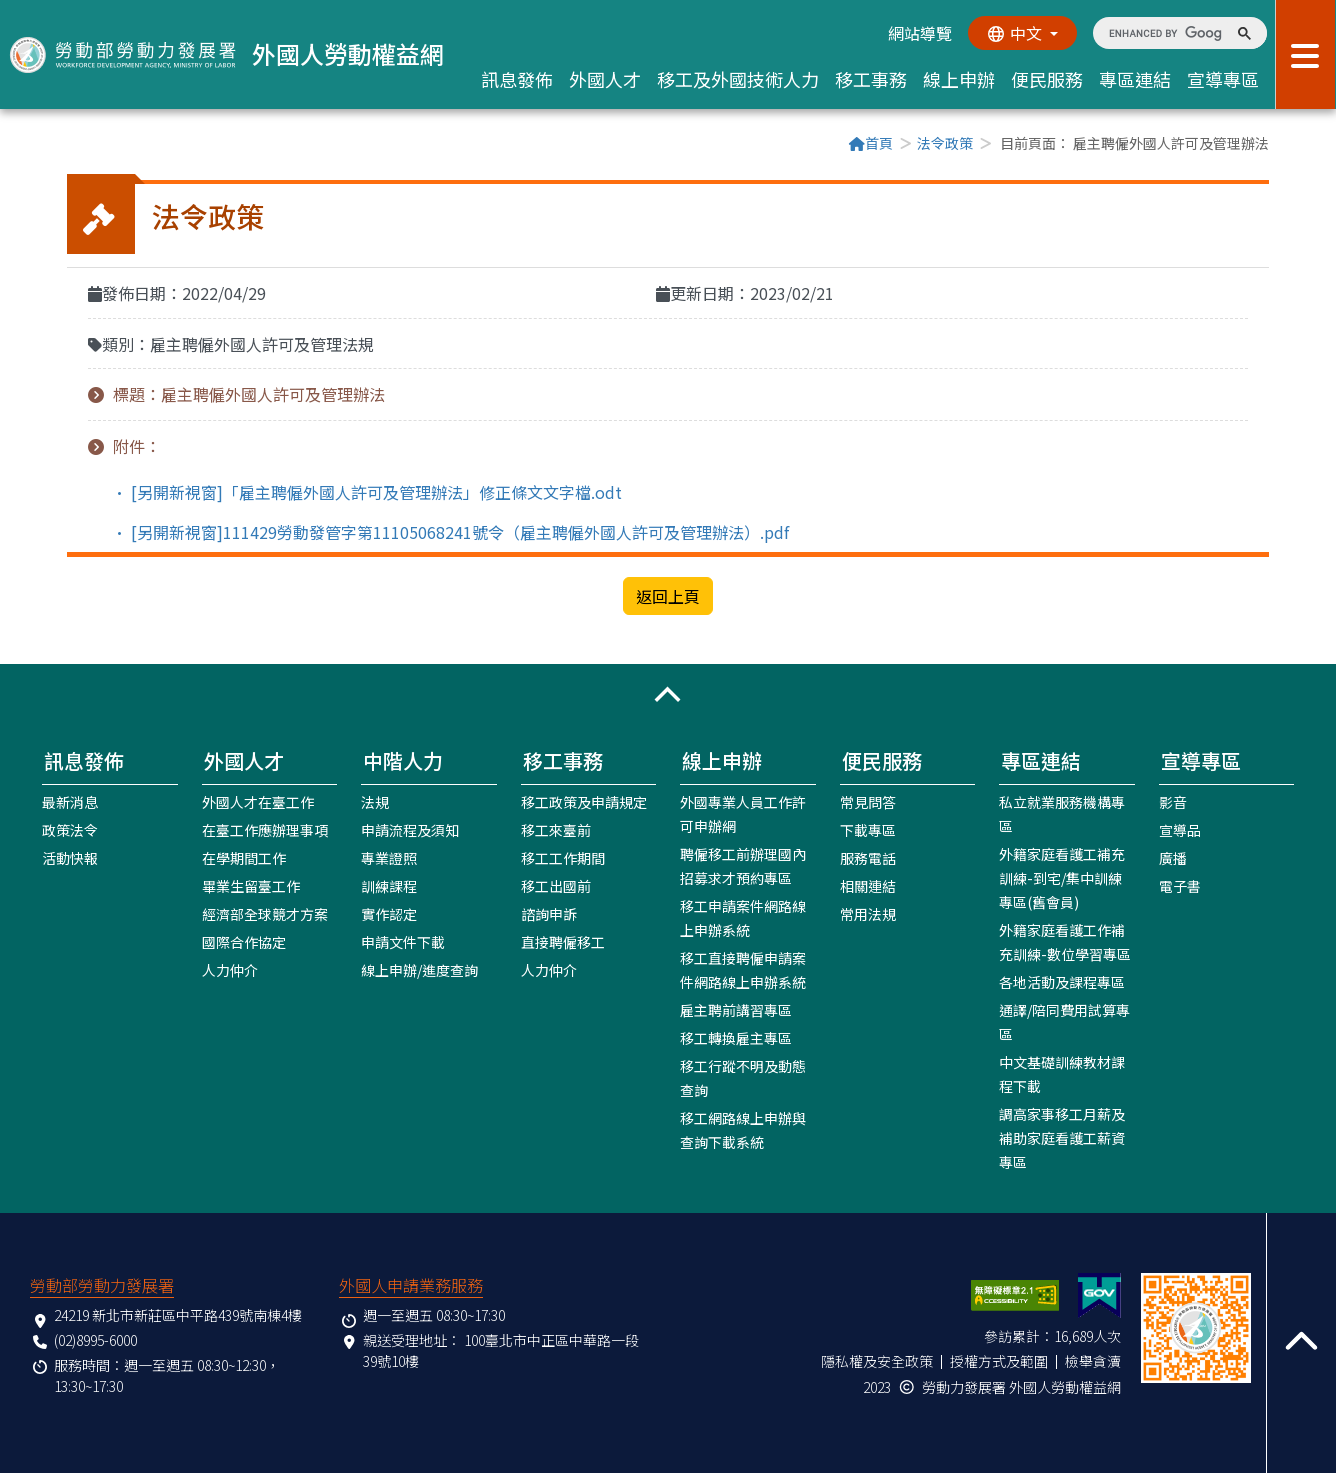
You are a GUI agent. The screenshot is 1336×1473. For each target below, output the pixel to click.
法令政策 (945, 143)
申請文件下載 (403, 941)
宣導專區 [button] (1223, 79)
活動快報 (70, 857)
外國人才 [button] (605, 79)
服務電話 (868, 857)
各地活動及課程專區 (1062, 981)
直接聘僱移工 (563, 941)
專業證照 (389, 857)
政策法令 (70, 829)
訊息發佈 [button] (517, 79)
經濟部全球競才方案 (265, 913)
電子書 (1180, 885)
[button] (668, 694)
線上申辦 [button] (959, 79)
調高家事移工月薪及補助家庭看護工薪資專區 (1062, 1137)
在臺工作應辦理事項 (265, 829)
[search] (1165, 33)
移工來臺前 (556, 829)
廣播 (1173, 857)
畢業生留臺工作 (251, 885)
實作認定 (389, 913)
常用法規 (868, 913)
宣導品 (1180, 829)
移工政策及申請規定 (584, 801)
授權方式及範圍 (999, 1360)
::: (73, 145)
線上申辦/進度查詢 (419, 969)
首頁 (871, 143)
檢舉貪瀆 (1093, 1360)
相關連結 (868, 885)
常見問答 (868, 801)
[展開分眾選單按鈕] (1305, 54)
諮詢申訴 (549, 913)
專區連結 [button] (1135, 79)
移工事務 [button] (871, 79)
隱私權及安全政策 (877, 1360)
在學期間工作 (244, 857)
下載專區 (868, 829)
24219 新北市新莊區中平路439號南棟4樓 (178, 1314)
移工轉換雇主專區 (736, 1037)
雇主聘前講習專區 (736, 1009)
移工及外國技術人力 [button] (738, 79)
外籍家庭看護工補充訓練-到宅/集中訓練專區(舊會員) (1062, 877)
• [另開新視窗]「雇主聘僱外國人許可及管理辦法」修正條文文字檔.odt (367, 491)
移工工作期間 (563, 857)
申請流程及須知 (410, 829)
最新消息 (70, 801)
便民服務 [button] (1047, 79)
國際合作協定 (244, 941)
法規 (375, 801)
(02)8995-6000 (95, 1339)
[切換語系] (1022, 33)
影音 (1173, 801)
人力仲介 (230, 969)
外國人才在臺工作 (258, 801)
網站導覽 (919, 33)
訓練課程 (389, 885)
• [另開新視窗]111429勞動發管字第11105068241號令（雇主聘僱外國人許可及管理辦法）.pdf (450, 531)
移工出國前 (556, 885)
